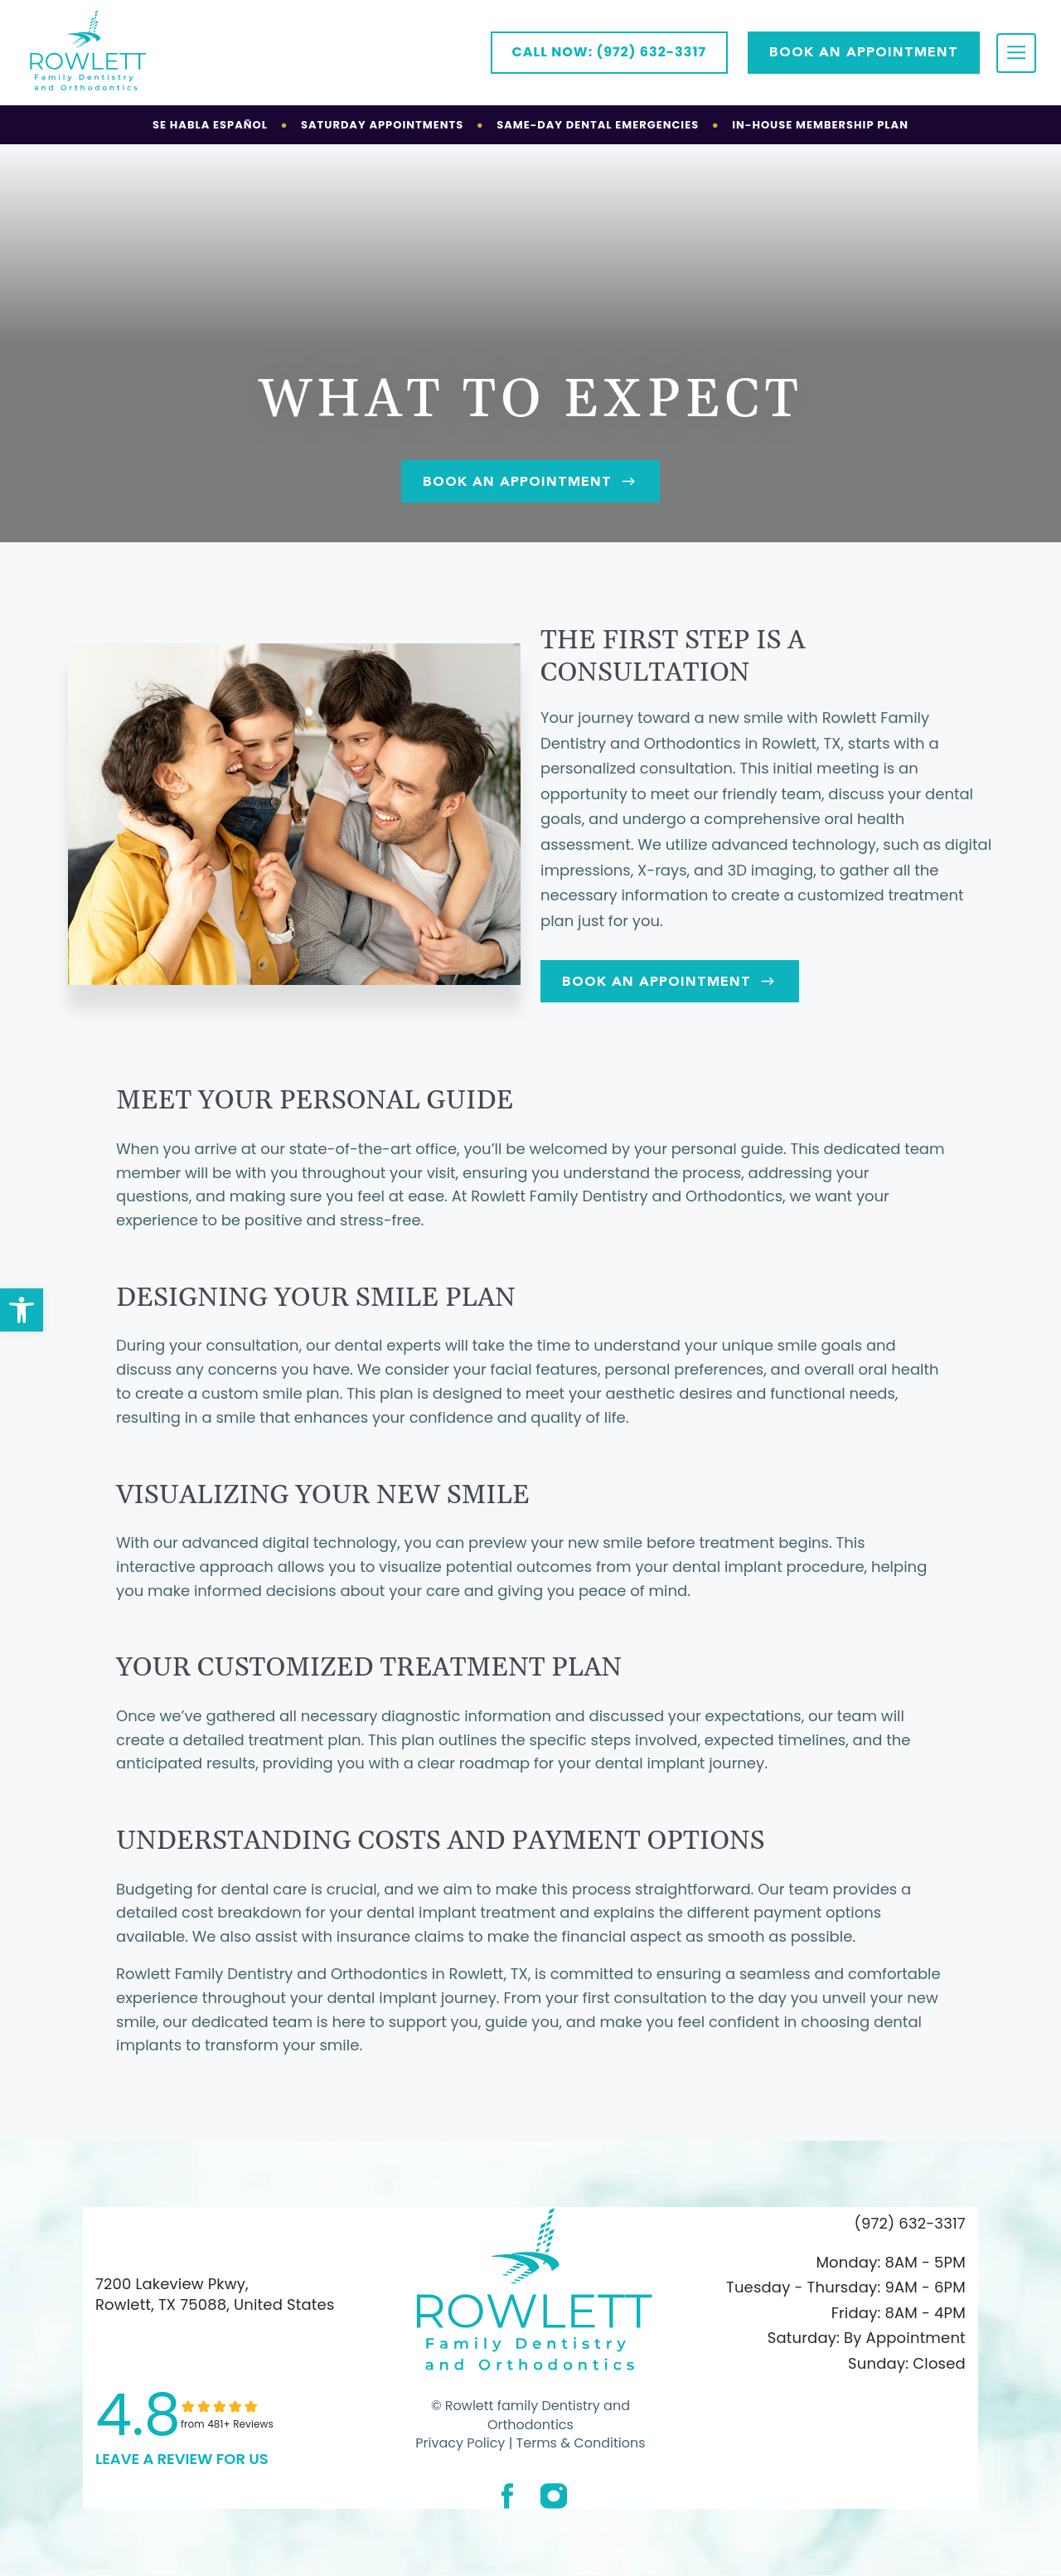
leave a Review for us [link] (182, 2458)
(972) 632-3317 (910, 2223)
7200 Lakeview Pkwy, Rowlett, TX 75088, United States (214, 2294)
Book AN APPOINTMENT (863, 52)
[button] (21, 1310)
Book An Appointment (530, 481)
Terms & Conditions (578, 2442)
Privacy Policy (460, 2442)
